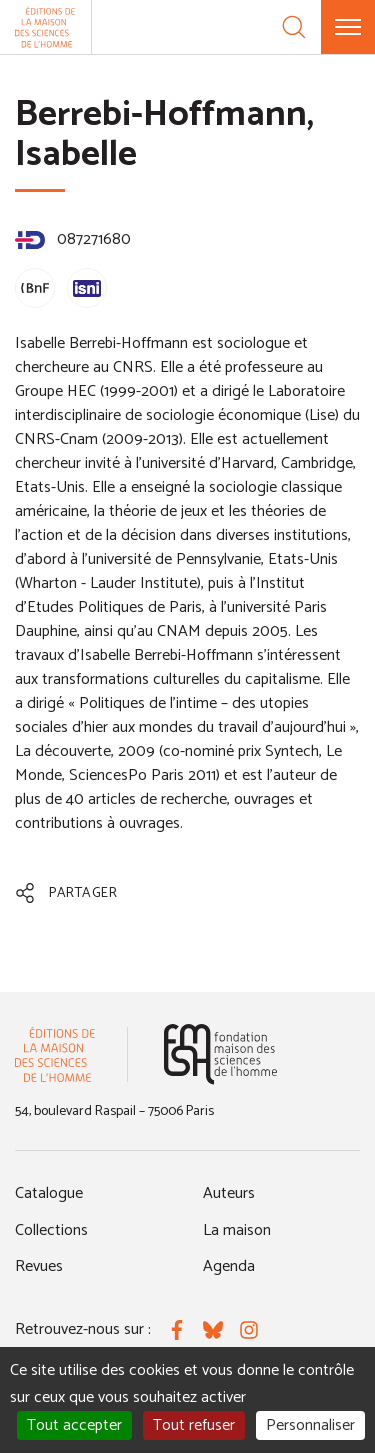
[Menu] (348, 27)
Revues (39, 1266)
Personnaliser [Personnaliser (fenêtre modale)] (310, 1425)
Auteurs (229, 1193)
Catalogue (49, 1193)
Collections (51, 1230)
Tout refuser (194, 1425)
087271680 (73, 239)
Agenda (229, 1266)
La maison (237, 1230)
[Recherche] (294, 27)
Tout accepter (74, 1425)
